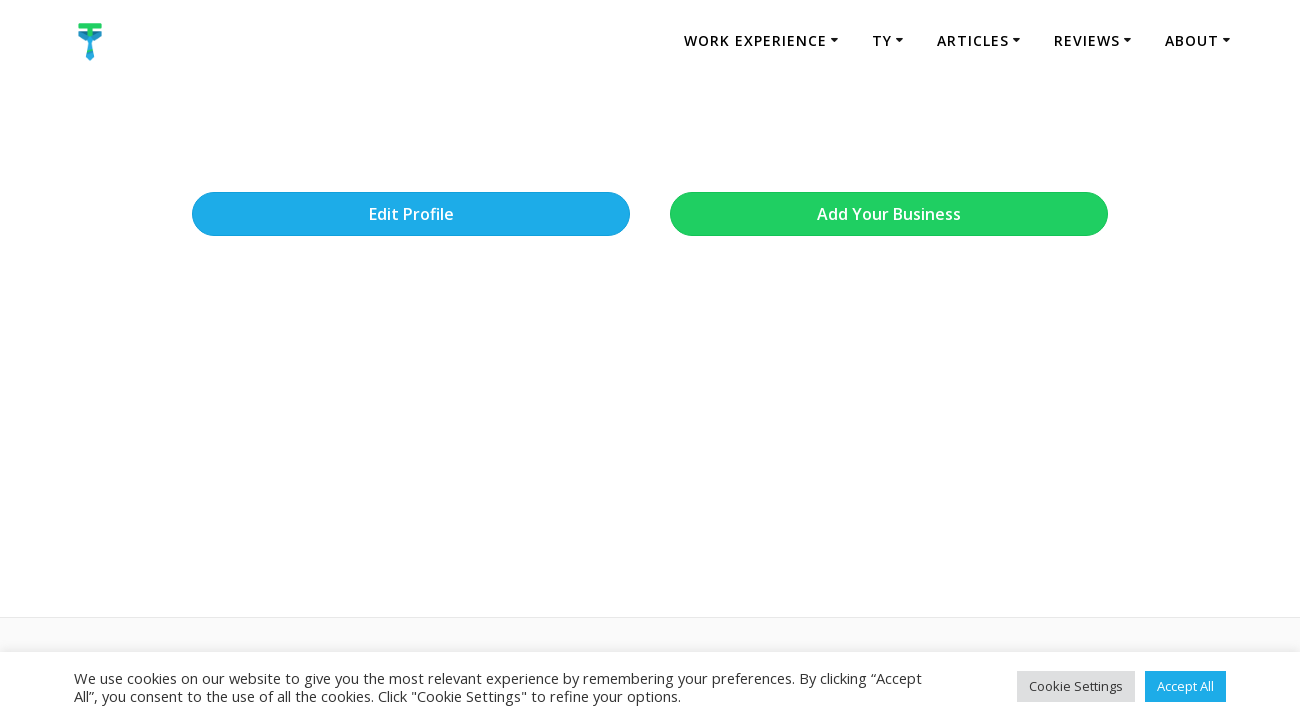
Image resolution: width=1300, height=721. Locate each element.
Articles (973, 40)
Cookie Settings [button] (1076, 686)
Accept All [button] (1185, 686)
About (1192, 40)
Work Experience (755, 40)
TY (882, 40)
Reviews (1087, 40)
